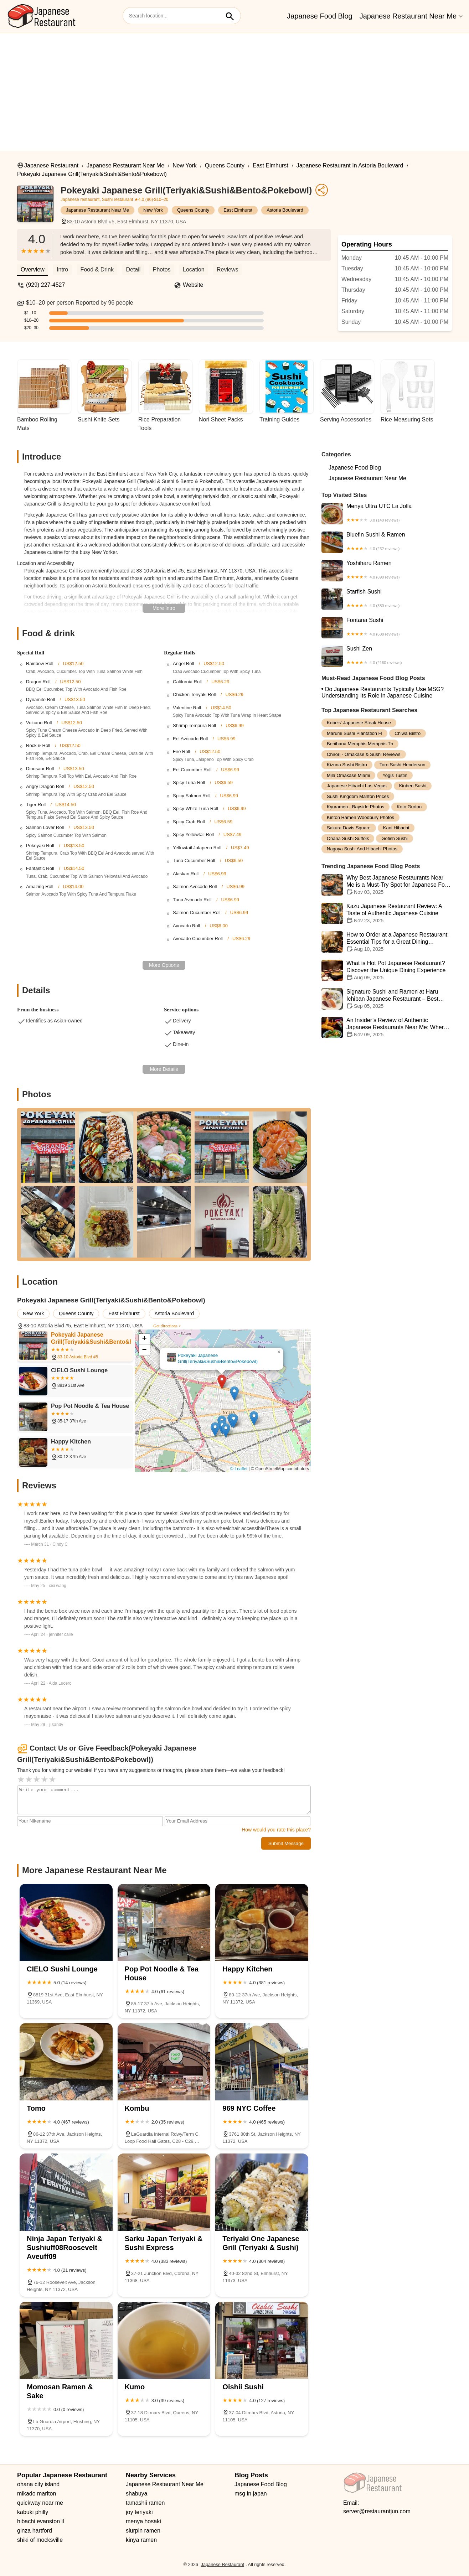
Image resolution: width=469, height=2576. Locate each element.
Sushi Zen (386, 656)
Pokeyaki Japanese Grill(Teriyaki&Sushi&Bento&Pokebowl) (92, 174)
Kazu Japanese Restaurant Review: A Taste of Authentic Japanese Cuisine (386, 913)
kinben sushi (413, 785)
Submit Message (286, 1843)
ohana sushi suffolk (348, 838)
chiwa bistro (408, 733)
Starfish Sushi (386, 599)
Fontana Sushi (386, 627)
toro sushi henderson (403, 764)
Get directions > (167, 1325)
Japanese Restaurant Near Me (408, 16)
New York (184, 165)
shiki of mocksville (40, 2540)
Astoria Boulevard (285, 210)
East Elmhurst (270, 165)
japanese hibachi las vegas (357, 785)
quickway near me (40, 2503)
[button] (221, 1381)
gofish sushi (394, 838)
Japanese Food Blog (319, 16)
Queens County (224, 165)
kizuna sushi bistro (347, 764)
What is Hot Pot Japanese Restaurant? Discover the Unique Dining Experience (386, 970)
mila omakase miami (348, 775)
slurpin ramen (143, 2531)
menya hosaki (143, 2521)
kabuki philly (32, 2512)
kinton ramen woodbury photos (360, 817)
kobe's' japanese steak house (359, 722)
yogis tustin (394, 775)
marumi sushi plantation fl (354, 733)
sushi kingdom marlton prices (358, 796)
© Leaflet (238, 1468)
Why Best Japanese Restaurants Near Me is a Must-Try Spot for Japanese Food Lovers (386, 885)
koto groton (409, 806)
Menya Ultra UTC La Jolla (386, 513)
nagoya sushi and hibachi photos (362, 848)
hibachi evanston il (40, 2521)
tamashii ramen (145, 2503)
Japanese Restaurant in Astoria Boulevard (350, 165)
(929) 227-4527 (45, 285)
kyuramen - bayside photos (355, 806)
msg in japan (250, 2494)
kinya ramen (141, 2540)
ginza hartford (34, 2531)
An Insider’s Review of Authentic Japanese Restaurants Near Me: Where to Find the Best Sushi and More (386, 1027)
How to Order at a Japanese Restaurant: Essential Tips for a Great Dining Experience (386, 942)
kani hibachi (396, 827)
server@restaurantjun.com (377, 2511)
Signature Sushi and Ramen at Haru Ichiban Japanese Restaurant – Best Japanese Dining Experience (386, 999)
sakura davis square (349, 827)
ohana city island (38, 2484)
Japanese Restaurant (51, 165)
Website (193, 285)
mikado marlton (36, 2494)
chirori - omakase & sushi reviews (364, 754)
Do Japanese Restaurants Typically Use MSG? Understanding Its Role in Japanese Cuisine (382, 692)
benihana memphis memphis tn (360, 743)
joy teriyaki (139, 2512)
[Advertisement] (234, 86)
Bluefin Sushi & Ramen (386, 542)
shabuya (137, 2494)
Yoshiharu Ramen (386, 570)
